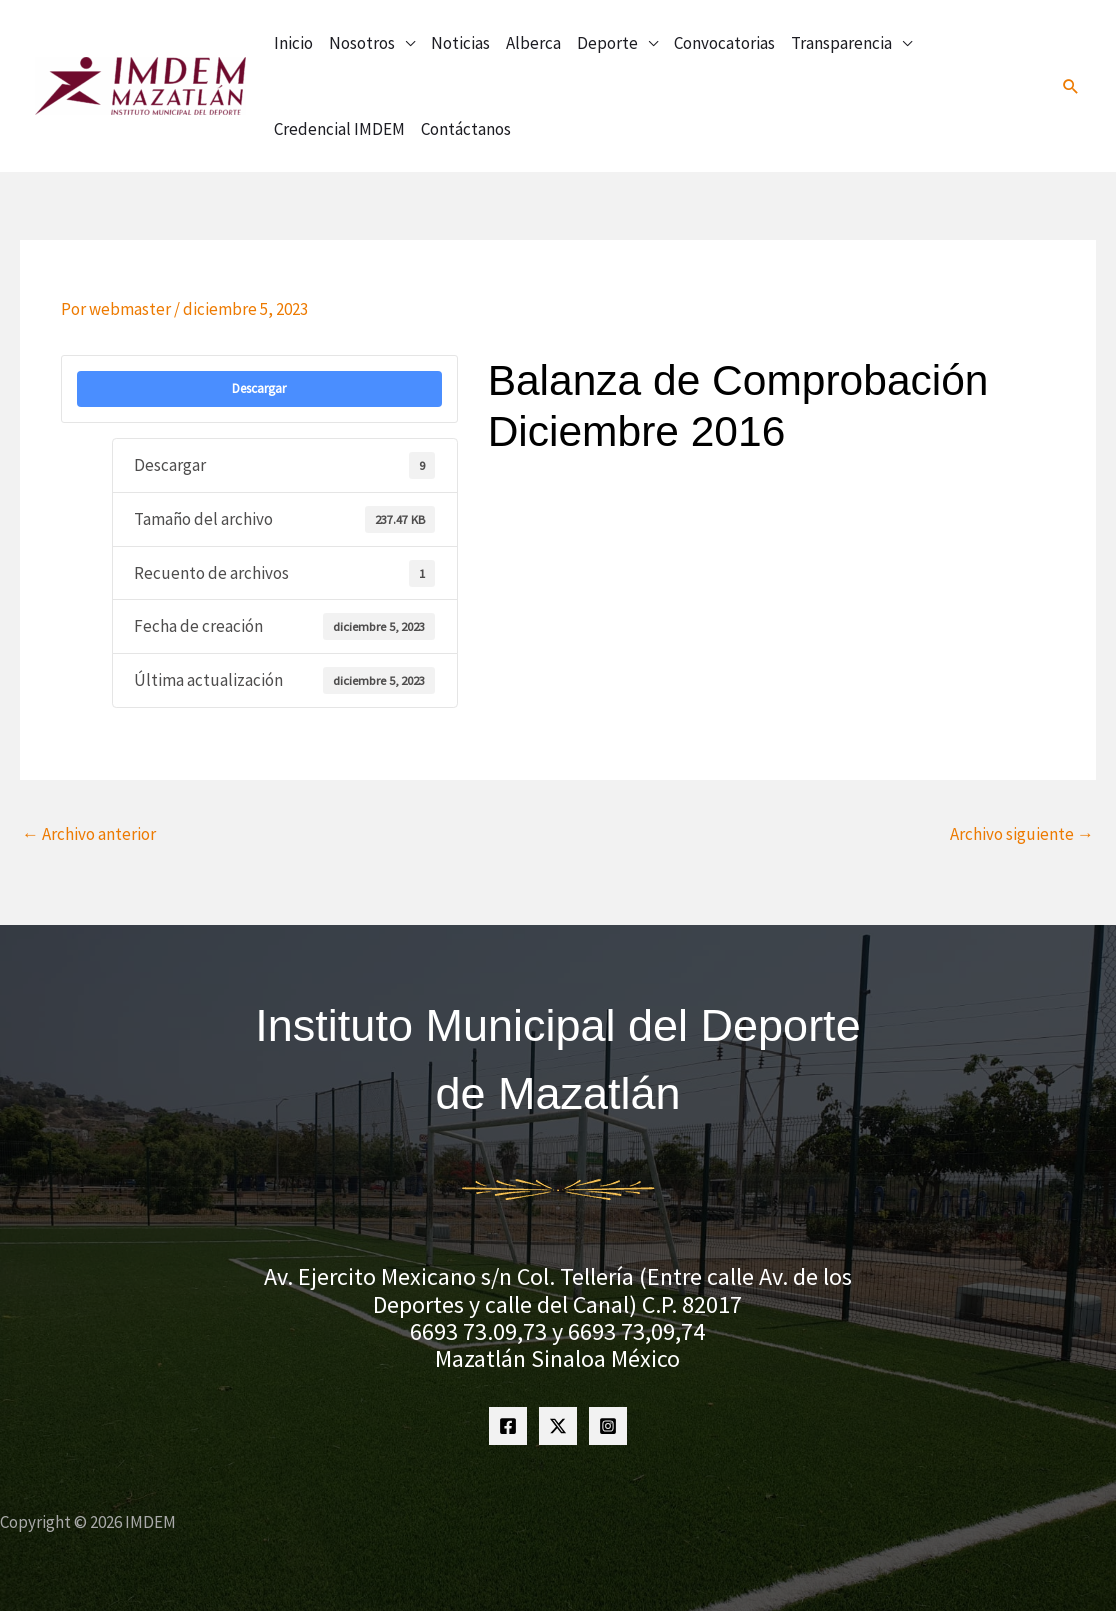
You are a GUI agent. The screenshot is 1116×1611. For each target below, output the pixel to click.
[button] (1071, 86)
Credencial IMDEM (339, 129)
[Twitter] (558, 1426)
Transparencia (841, 43)
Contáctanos (466, 129)
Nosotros (362, 43)
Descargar (259, 388)
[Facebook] (508, 1426)
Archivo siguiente (1022, 834)
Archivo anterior (89, 834)
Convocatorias (724, 43)
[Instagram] (608, 1426)
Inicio (293, 43)
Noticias (460, 43)
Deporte (607, 43)
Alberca (533, 43)
